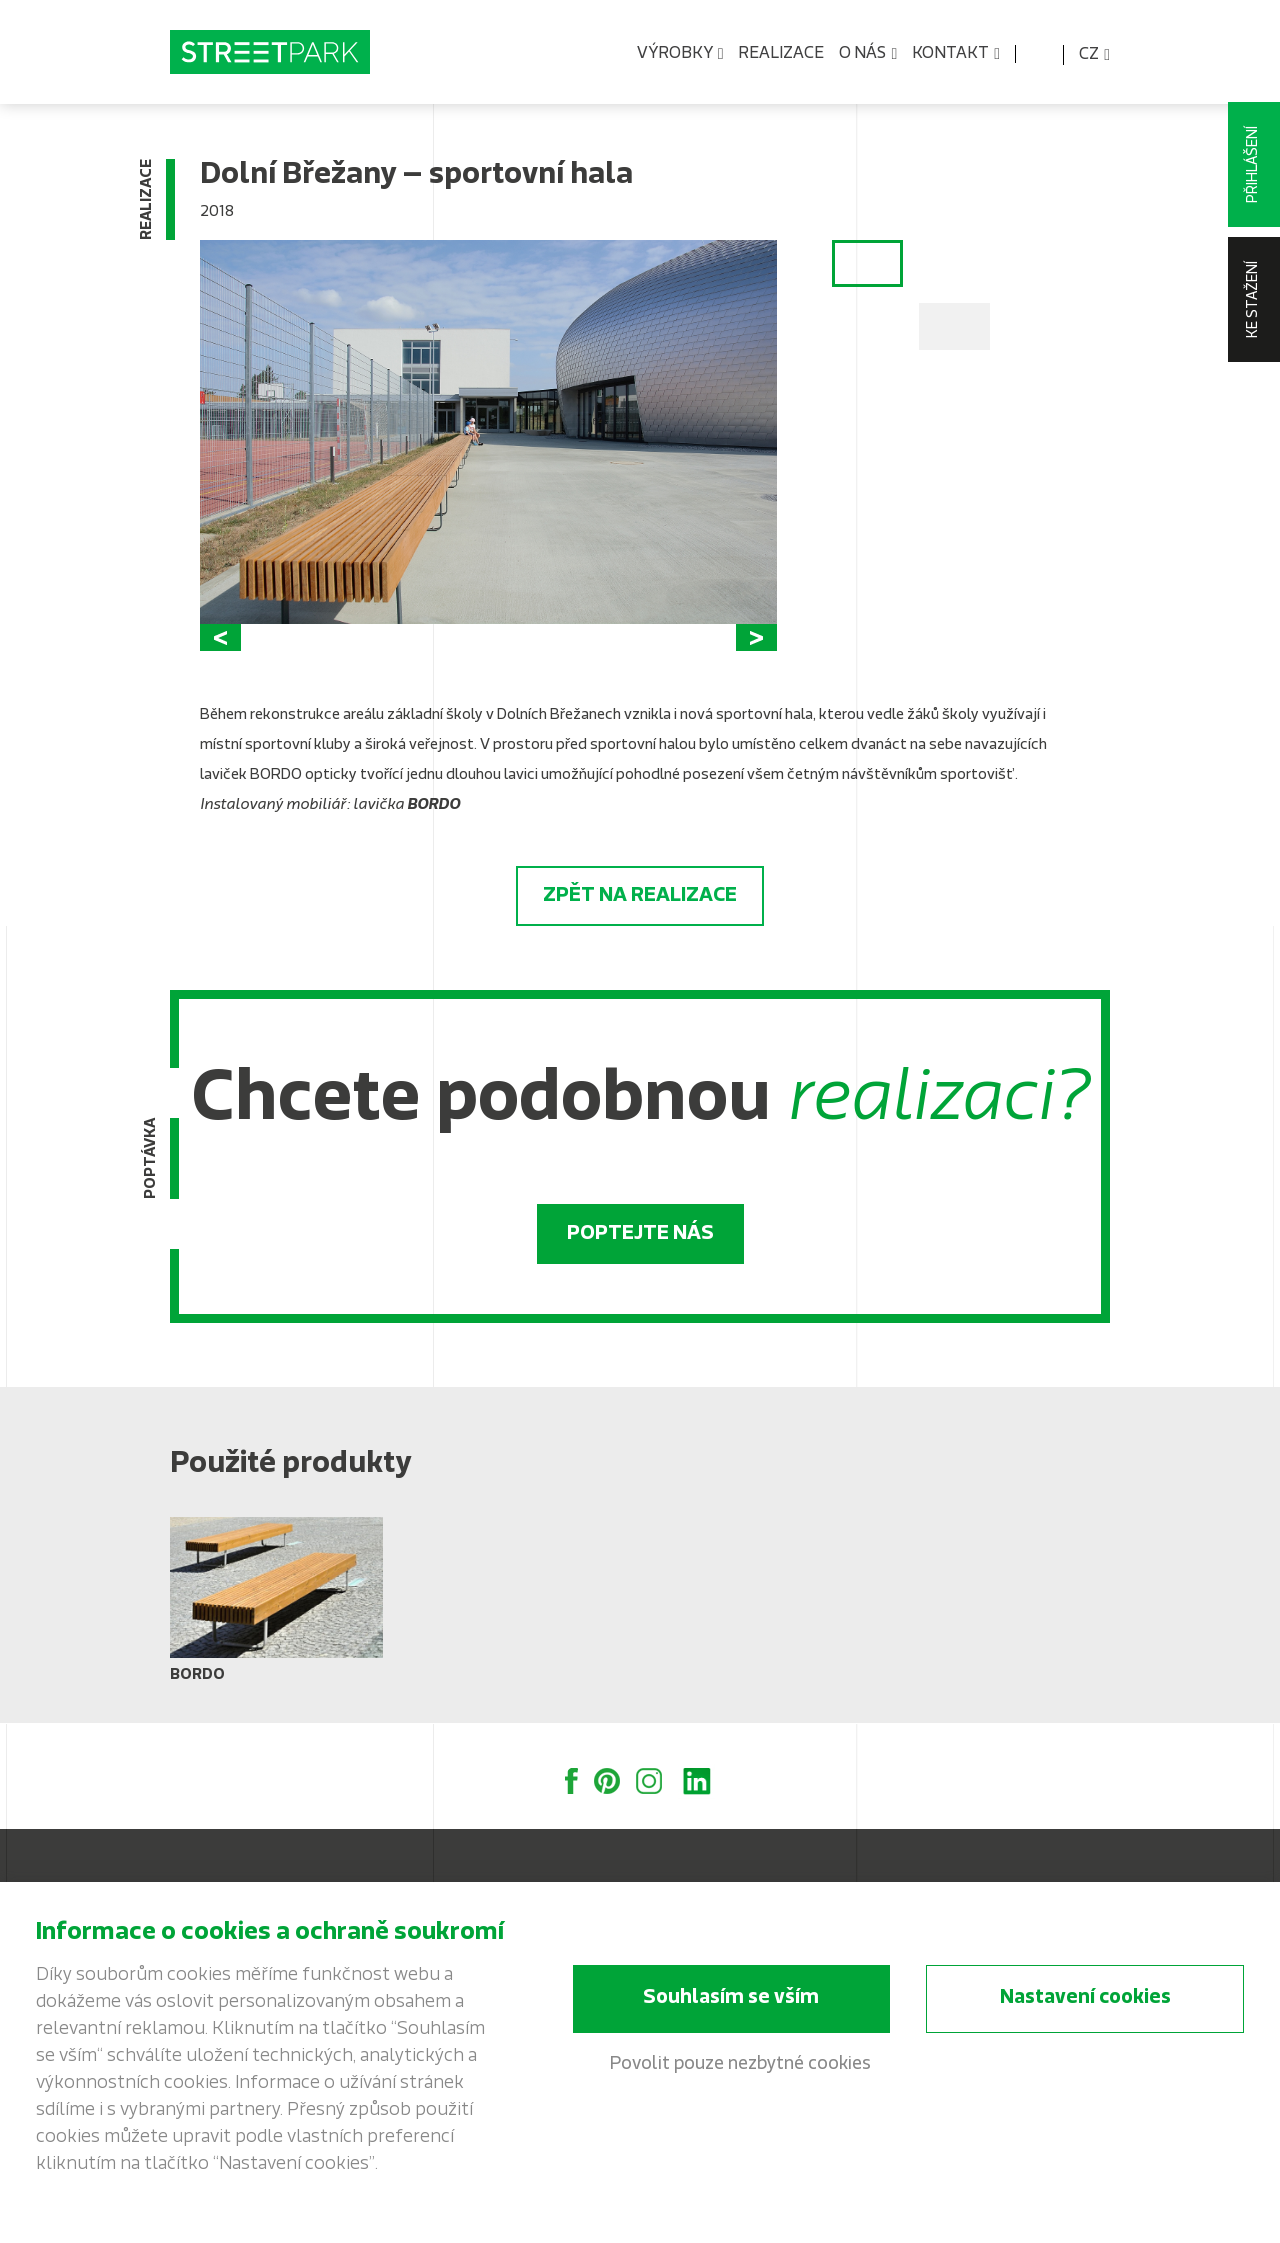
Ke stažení (1253, 299)
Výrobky (680, 54)
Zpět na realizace (640, 896)
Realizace (781, 54)
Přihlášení (1253, 164)
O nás (868, 54)
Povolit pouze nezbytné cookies (740, 2064)
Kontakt (956, 54)
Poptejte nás (640, 1234)
